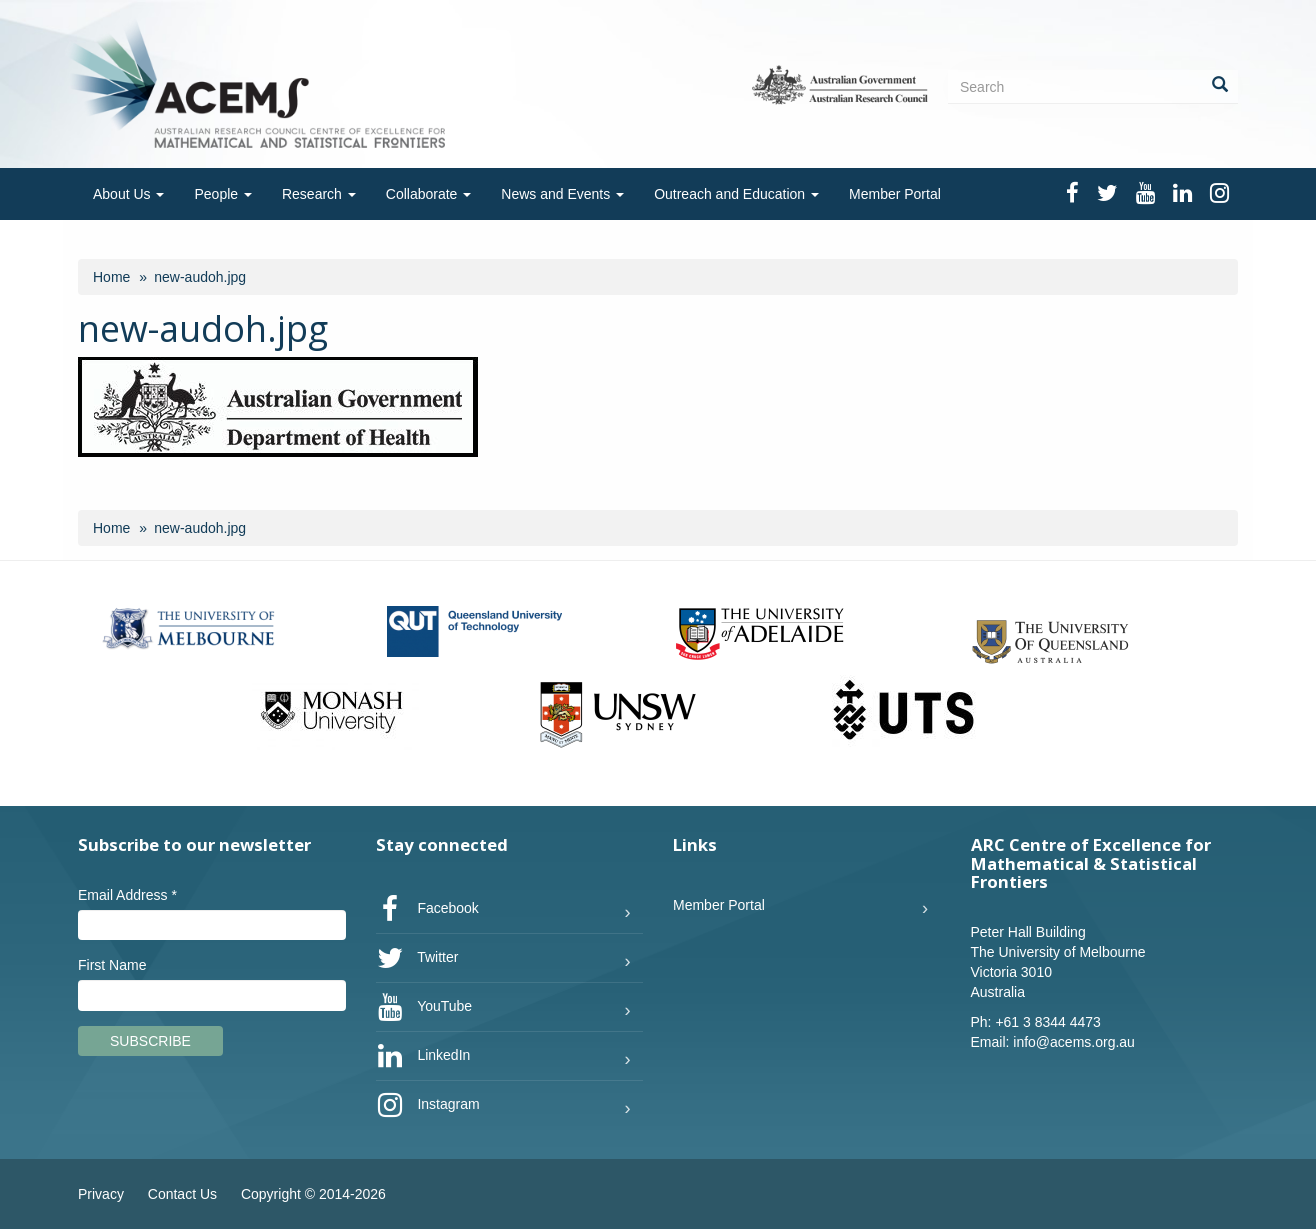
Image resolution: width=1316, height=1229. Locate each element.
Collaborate (429, 194)
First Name (112, 965)
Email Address (127, 895)
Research (319, 194)
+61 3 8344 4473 (1048, 1022)
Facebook (427, 909)
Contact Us (182, 1194)
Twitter (417, 958)
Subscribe (150, 1041)
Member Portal (895, 194)
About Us (128, 194)
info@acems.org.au (1074, 1042)
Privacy (101, 1194)
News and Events (562, 194)
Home (111, 277)
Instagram (428, 1105)
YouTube (424, 1007)
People (222, 194)
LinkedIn (423, 1056)
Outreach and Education (736, 194)
